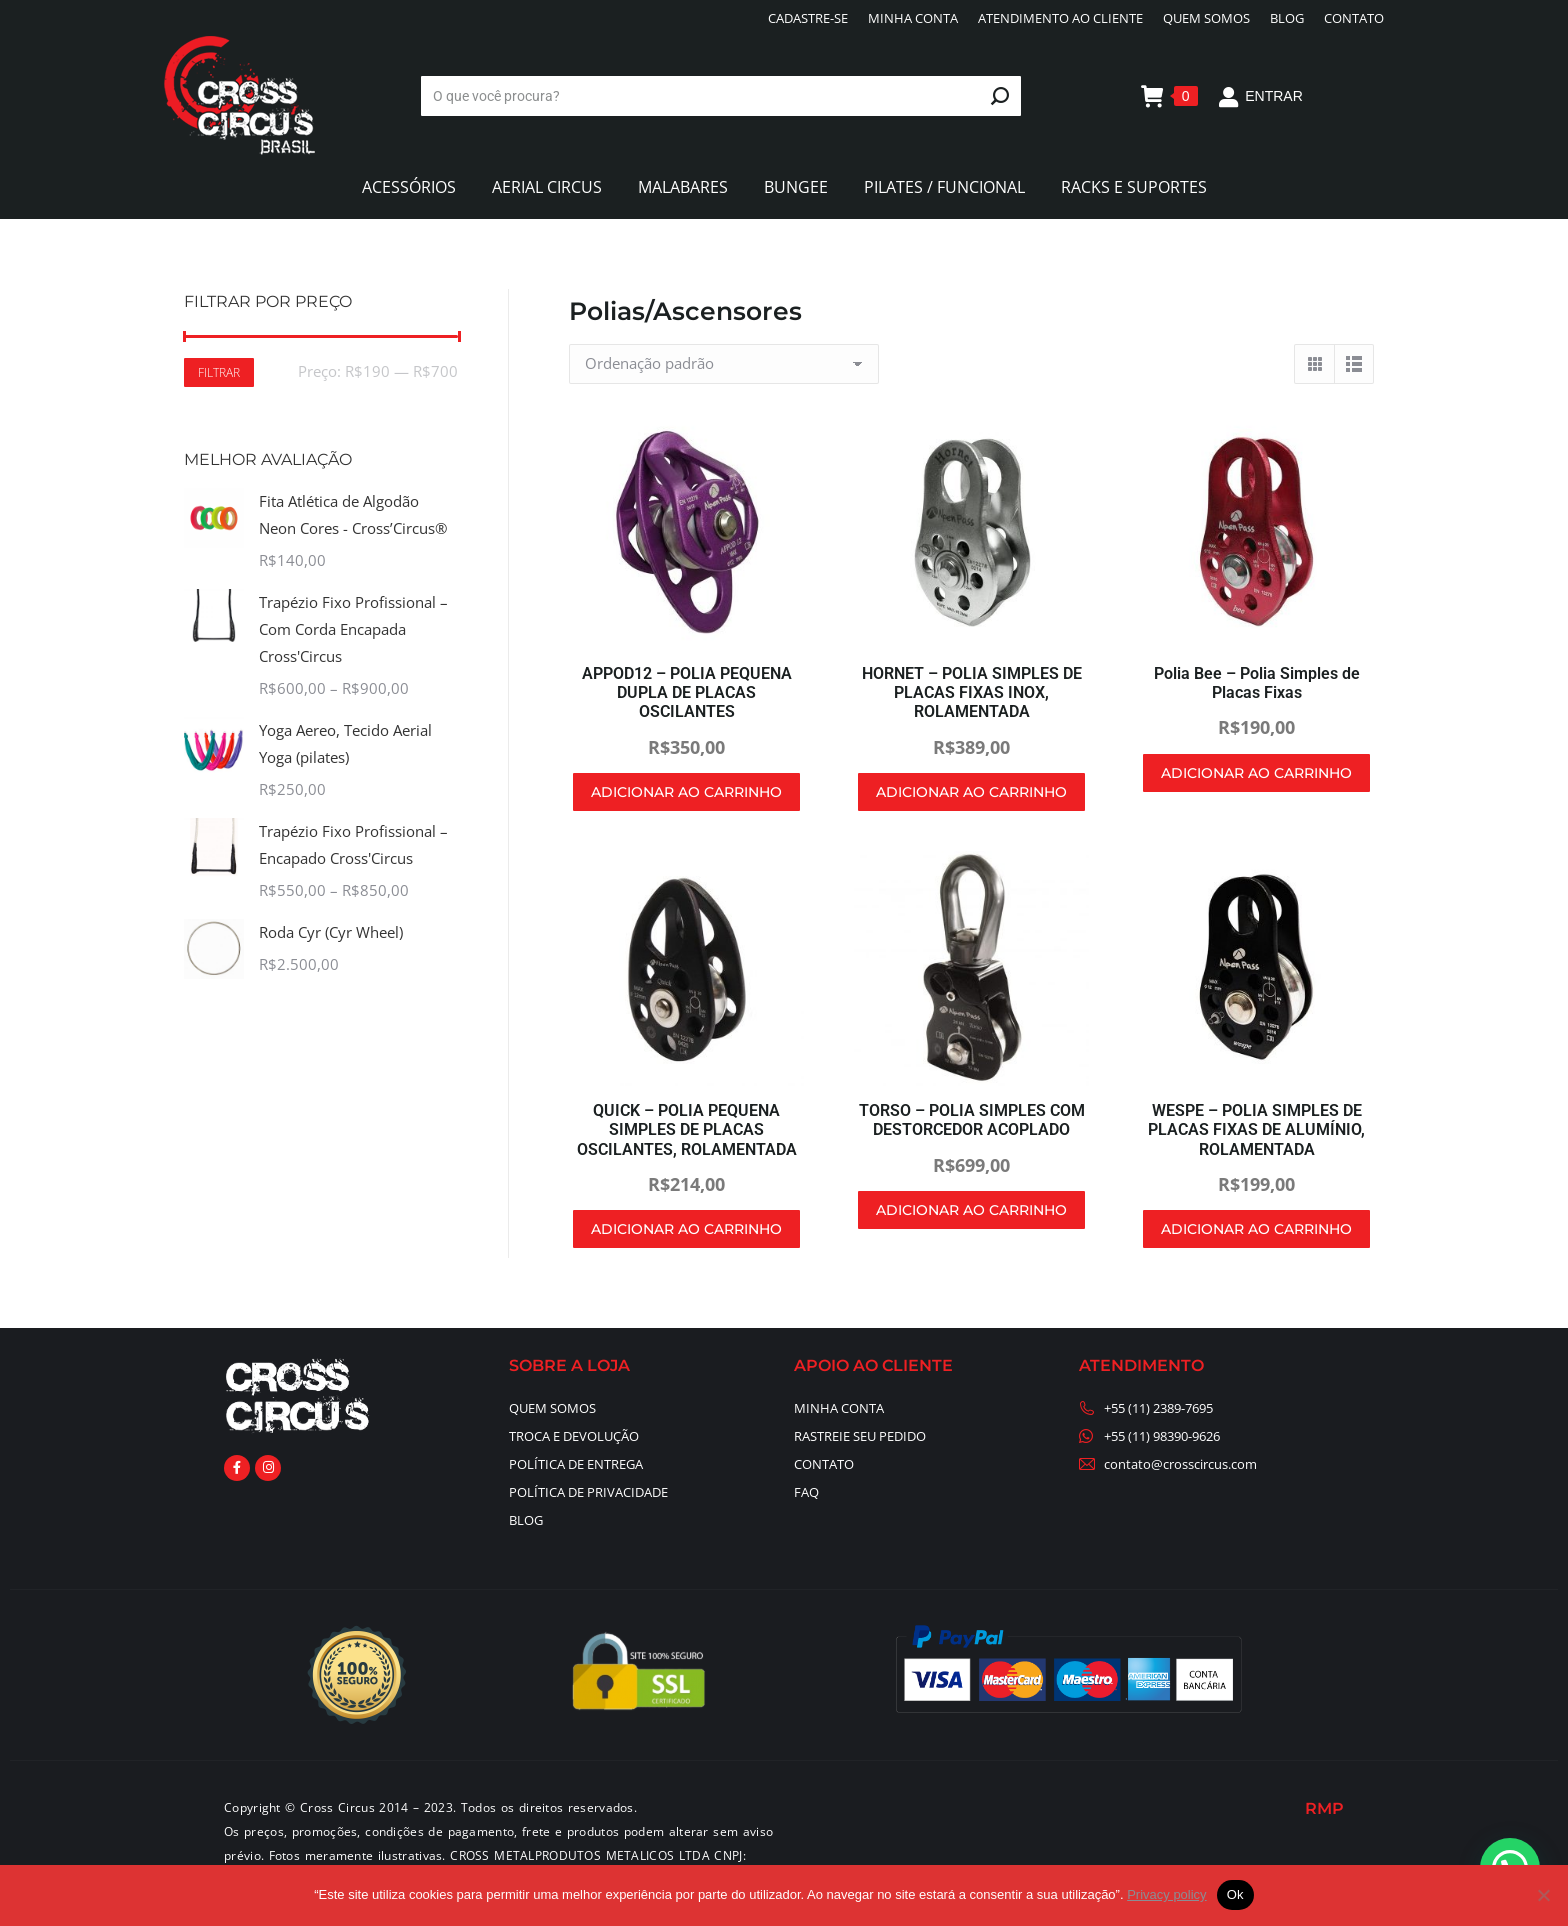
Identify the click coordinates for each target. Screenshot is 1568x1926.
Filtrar (219, 372)
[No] (1543, 1895)
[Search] (721, 96)
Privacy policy (1166, 1894)
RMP (1324, 1808)
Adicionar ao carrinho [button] (686, 792)
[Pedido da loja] (724, 364)
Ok (1235, 1894)
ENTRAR (1260, 96)
